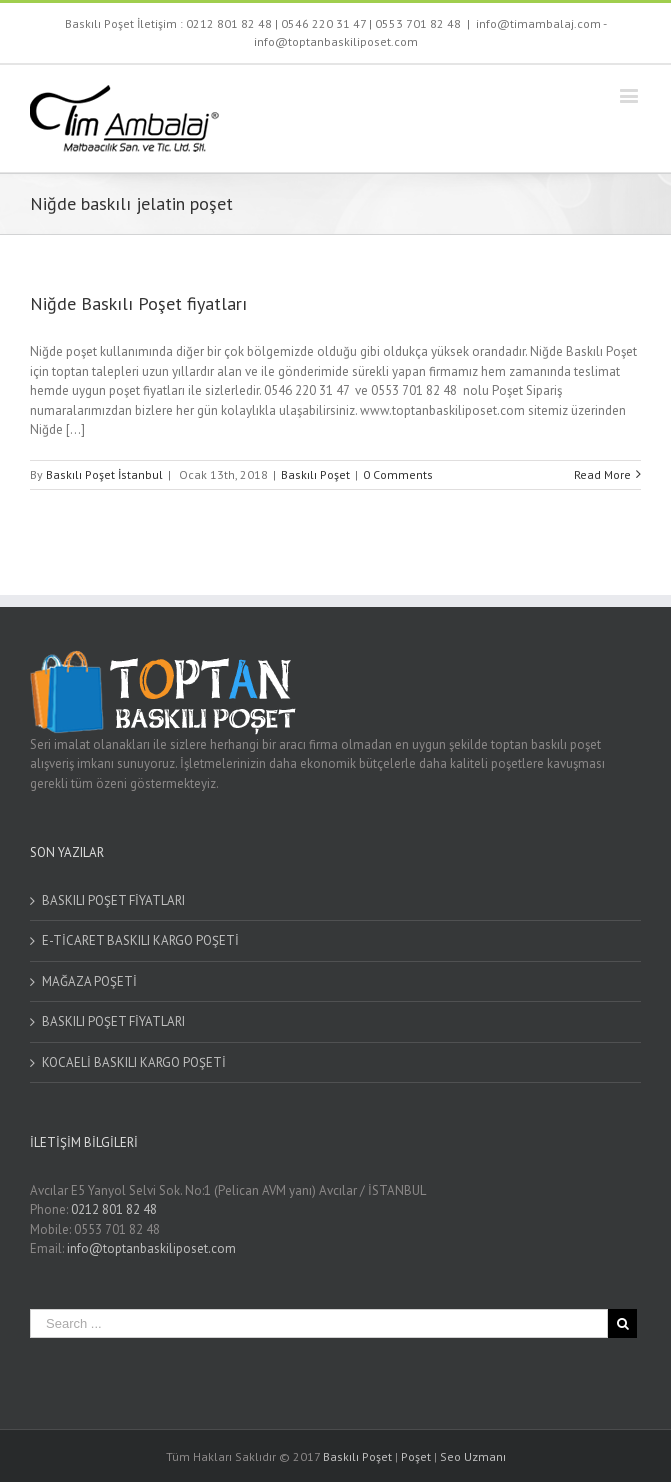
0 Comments (398, 474)
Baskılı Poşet (315, 474)
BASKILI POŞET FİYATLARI (113, 900)
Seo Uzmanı (473, 1456)
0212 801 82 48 (229, 23)
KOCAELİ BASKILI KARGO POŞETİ (134, 1062)
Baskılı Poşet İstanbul (104, 474)
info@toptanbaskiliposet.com (151, 1248)
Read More (602, 474)
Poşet (416, 1456)
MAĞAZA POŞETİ (89, 981)
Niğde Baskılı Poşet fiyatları (138, 303)
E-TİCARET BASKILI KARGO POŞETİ (140, 940)
